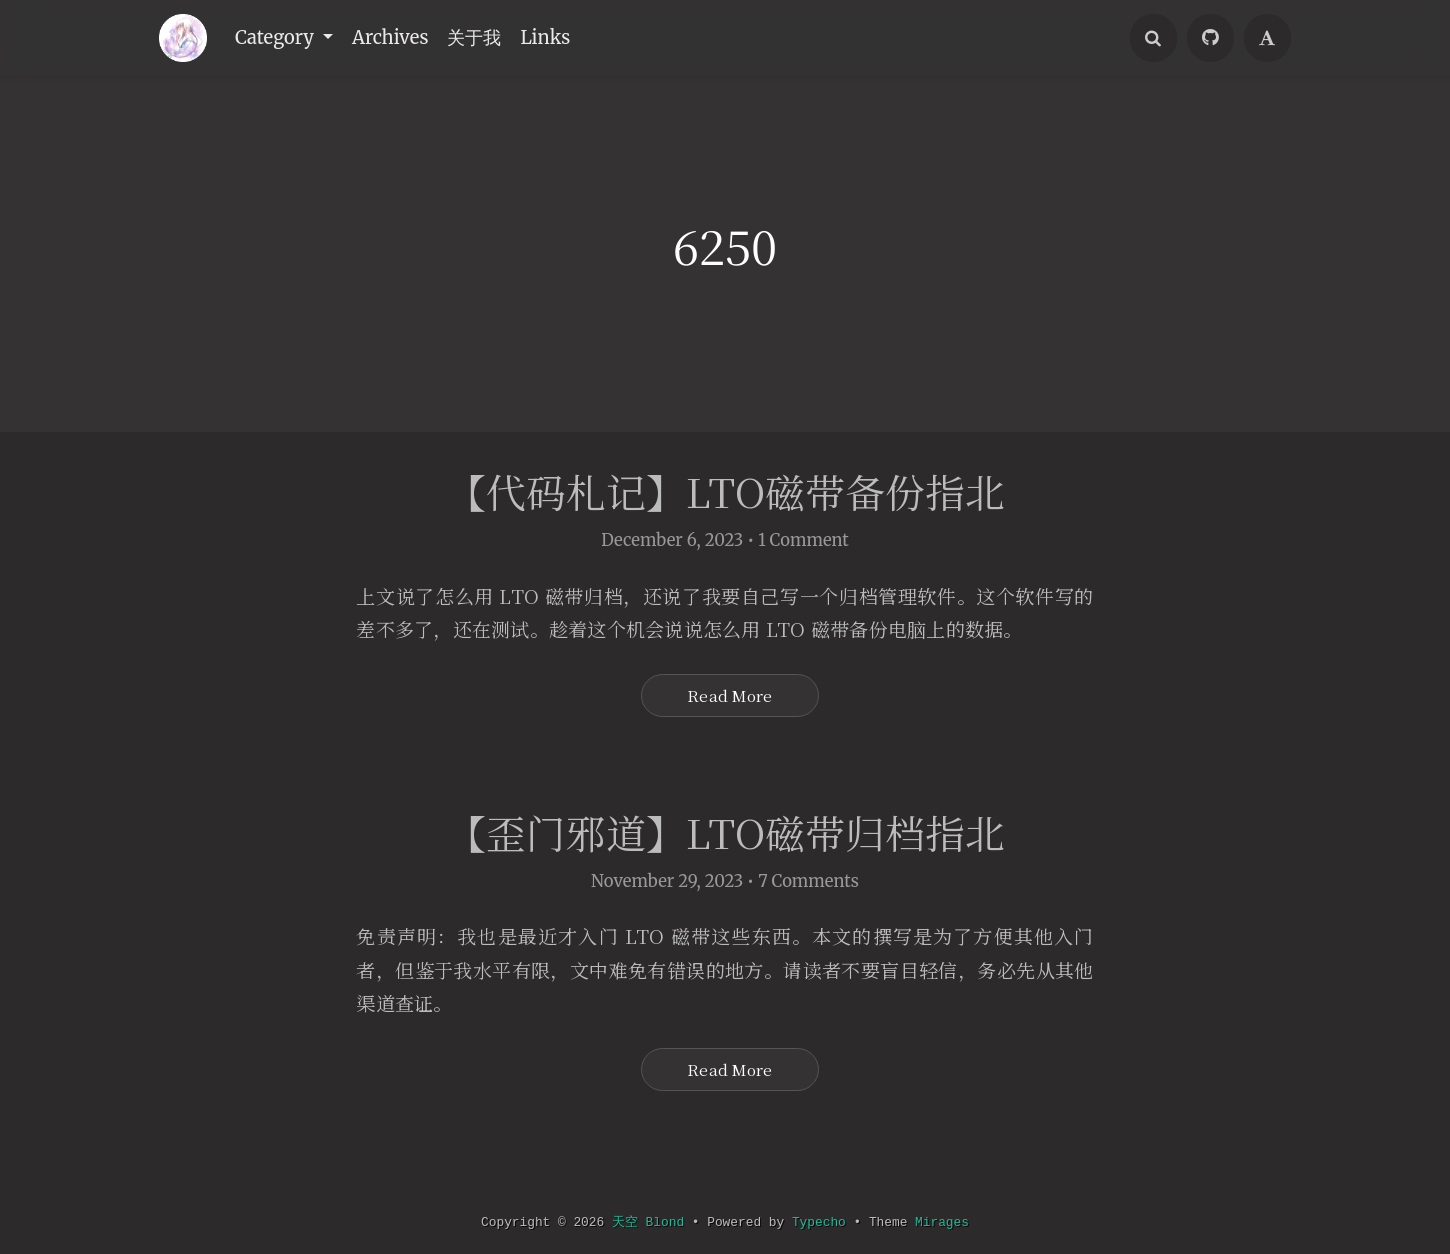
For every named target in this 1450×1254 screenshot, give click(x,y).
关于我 (481, 38)
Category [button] (278, 38)
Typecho (822, 1222)
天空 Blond (645, 1222)
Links (555, 38)
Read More (729, 702)
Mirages (950, 1222)
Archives (394, 38)
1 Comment (803, 545)
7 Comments (808, 895)
